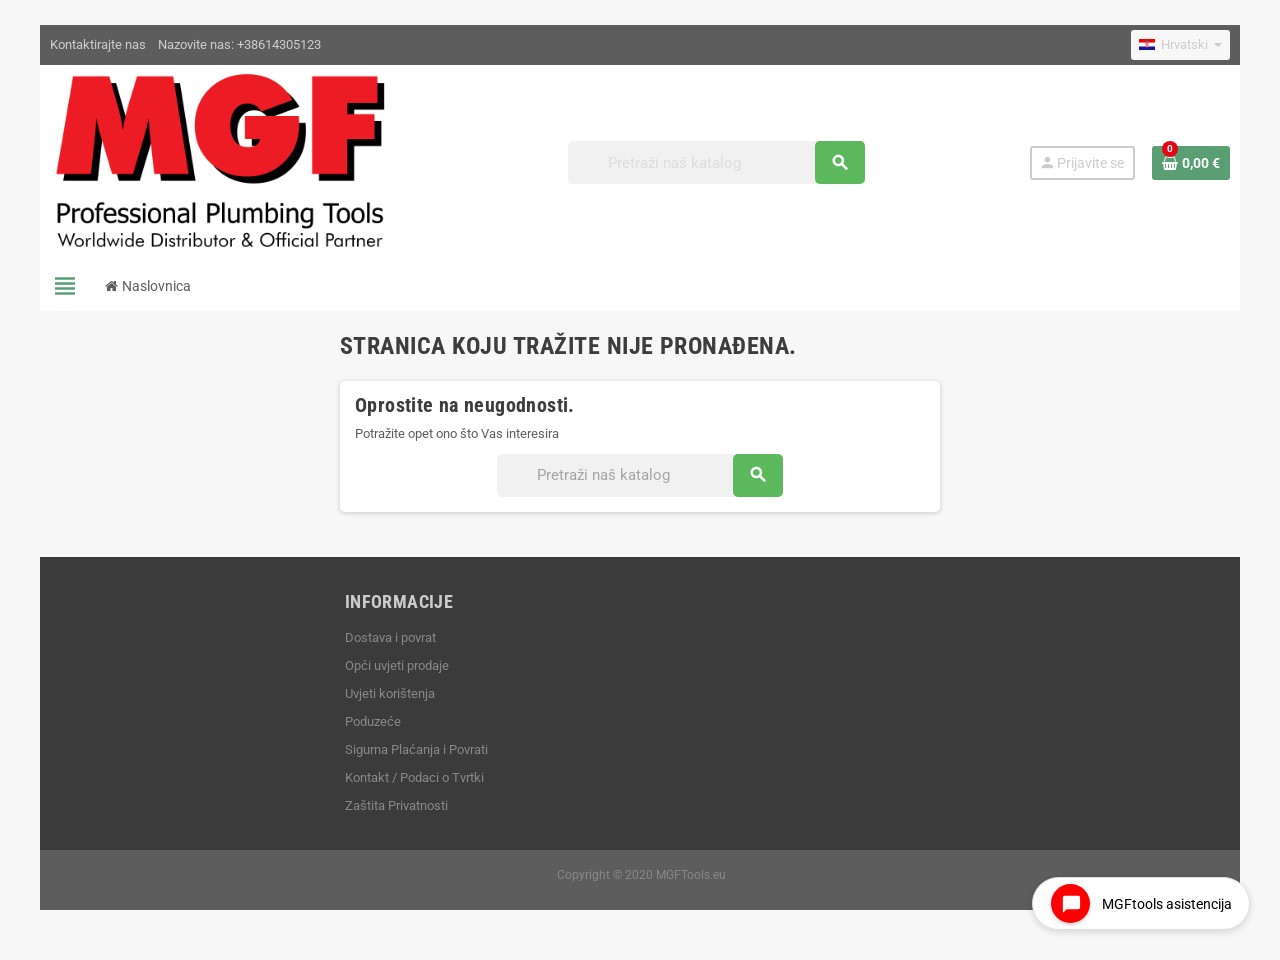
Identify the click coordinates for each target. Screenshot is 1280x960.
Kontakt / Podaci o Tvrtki (414, 777)
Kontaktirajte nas (98, 44)
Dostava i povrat (390, 637)
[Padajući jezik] (1180, 45)
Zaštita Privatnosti (396, 805)
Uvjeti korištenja (390, 693)
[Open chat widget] (1141, 903)
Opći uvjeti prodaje (397, 665)
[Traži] (716, 162)
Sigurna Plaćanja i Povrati (416, 749)
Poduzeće (373, 721)
